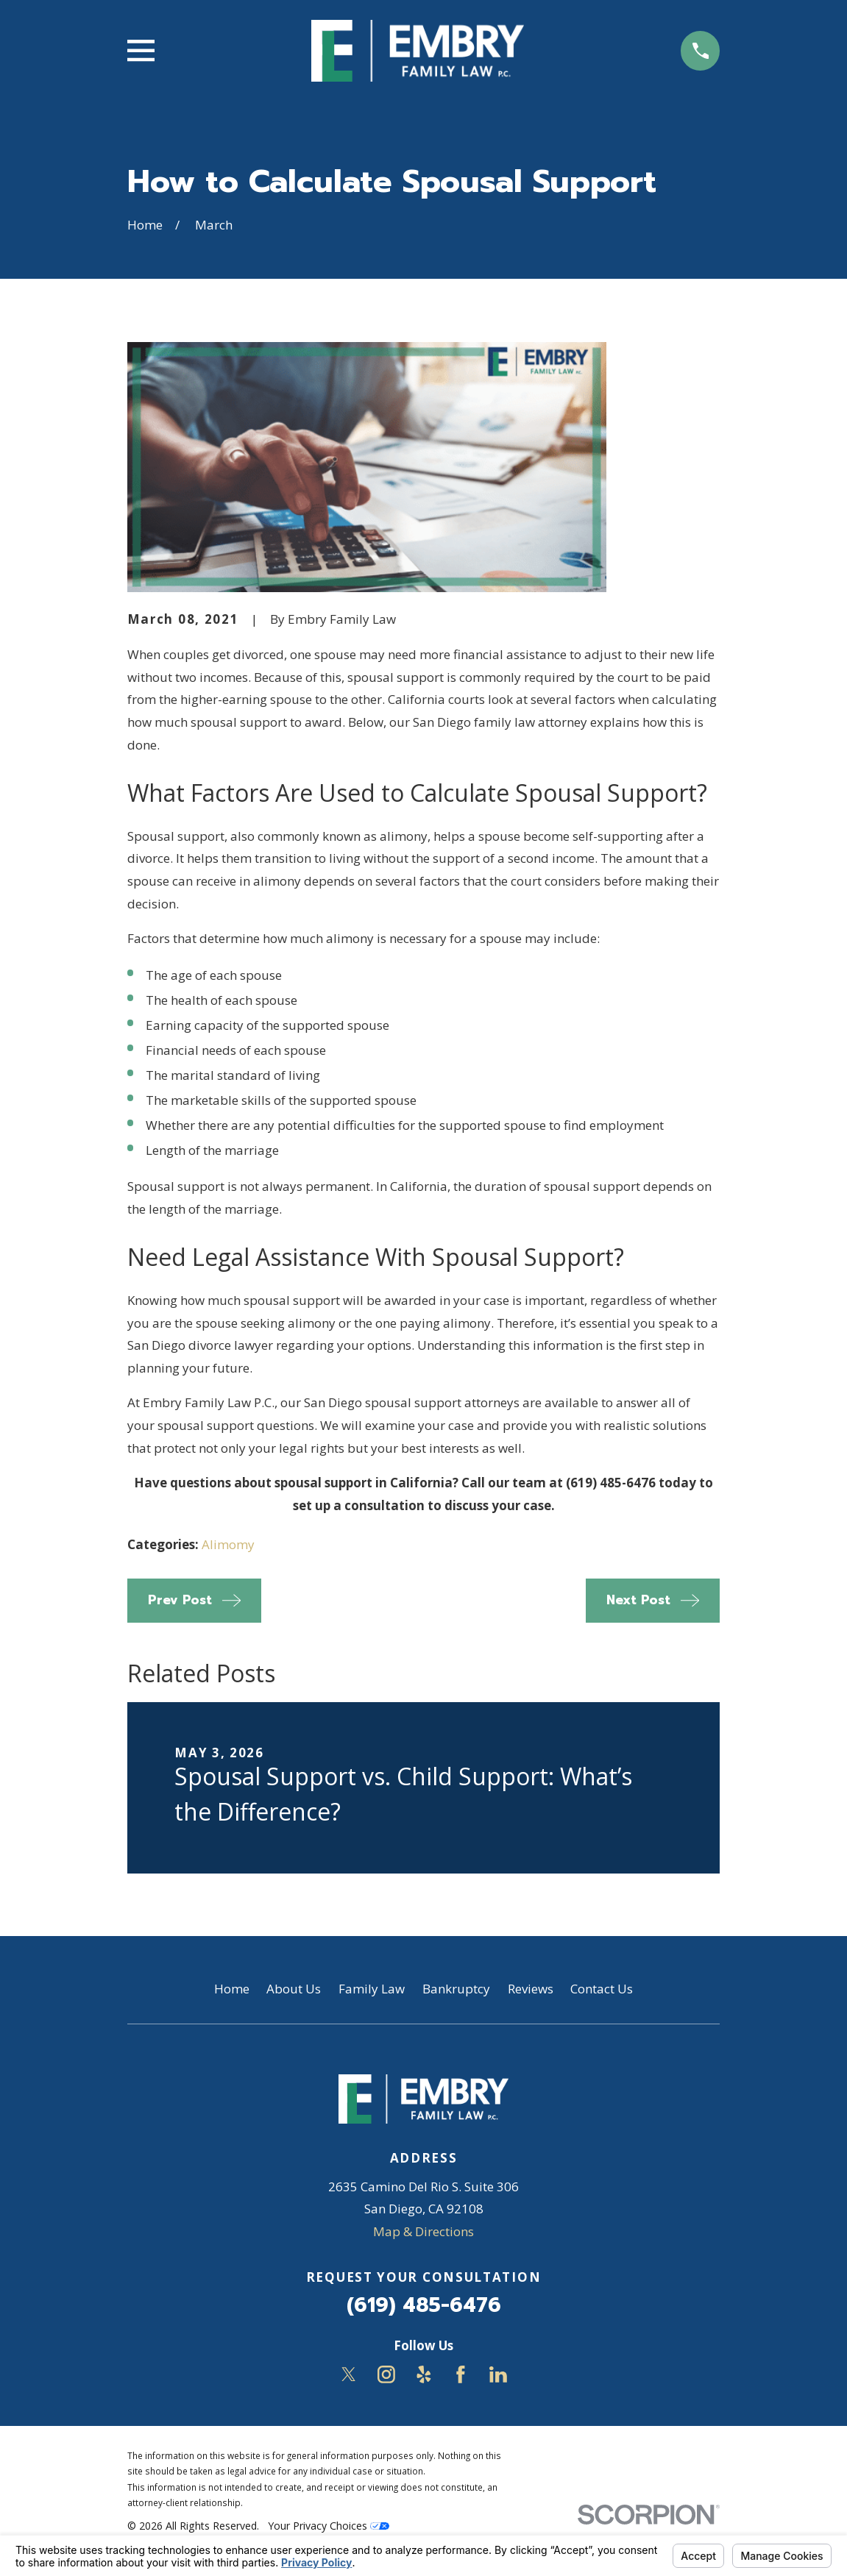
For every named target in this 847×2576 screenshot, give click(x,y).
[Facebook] (460, 2374)
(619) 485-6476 (424, 2305)
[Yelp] (424, 2374)
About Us (293, 1988)
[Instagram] (386, 2374)
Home (231, 1988)
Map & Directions (423, 2231)
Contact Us (601, 1988)
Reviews (530, 1988)
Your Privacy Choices (328, 2526)
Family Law (372, 1988)
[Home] (417, 51)
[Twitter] (349, 2374)
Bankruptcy (456, 1988)
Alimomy (228, 1544)
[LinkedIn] (498, 2374)
